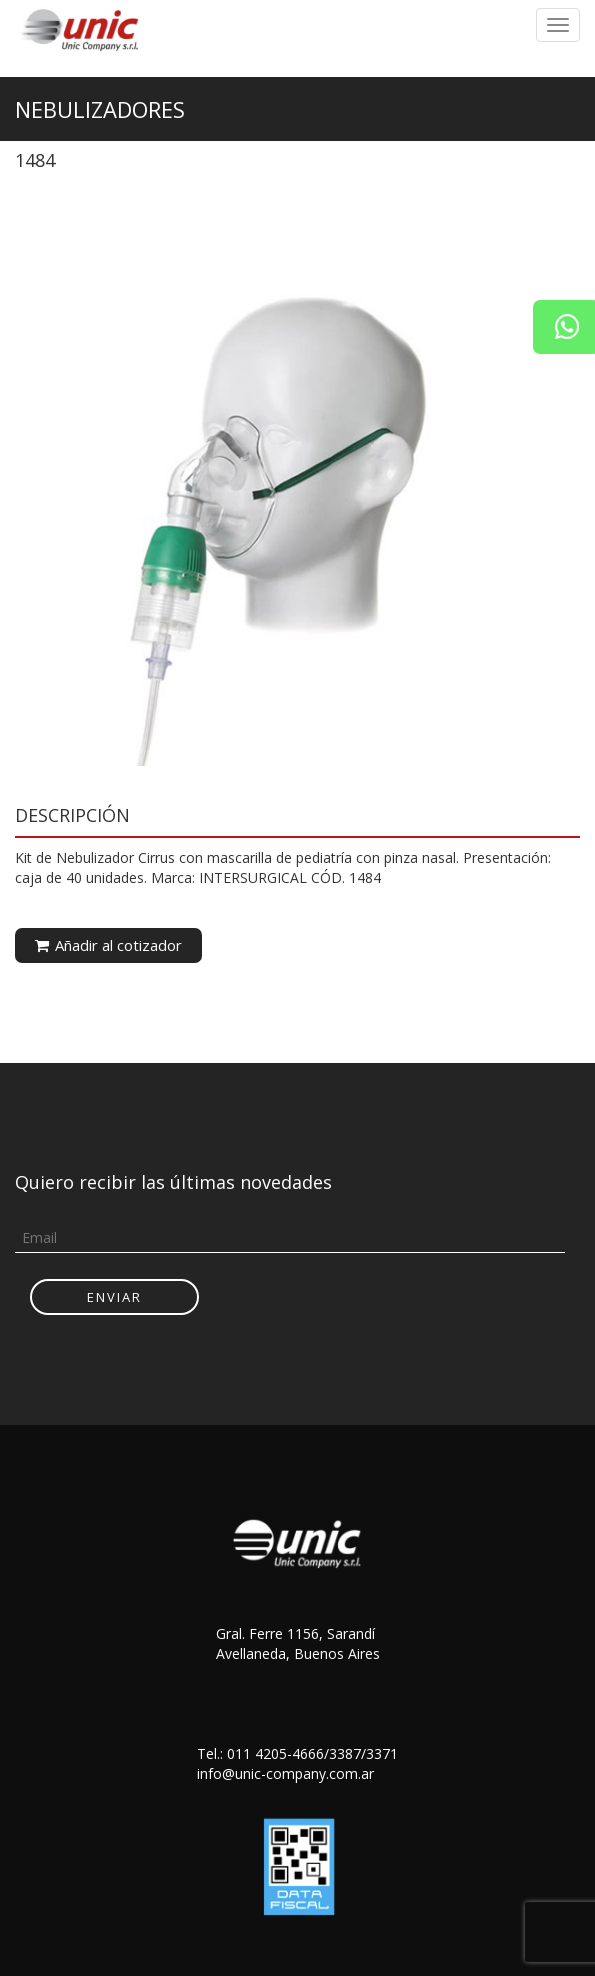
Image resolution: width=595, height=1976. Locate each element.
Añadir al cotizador (108, 945)
